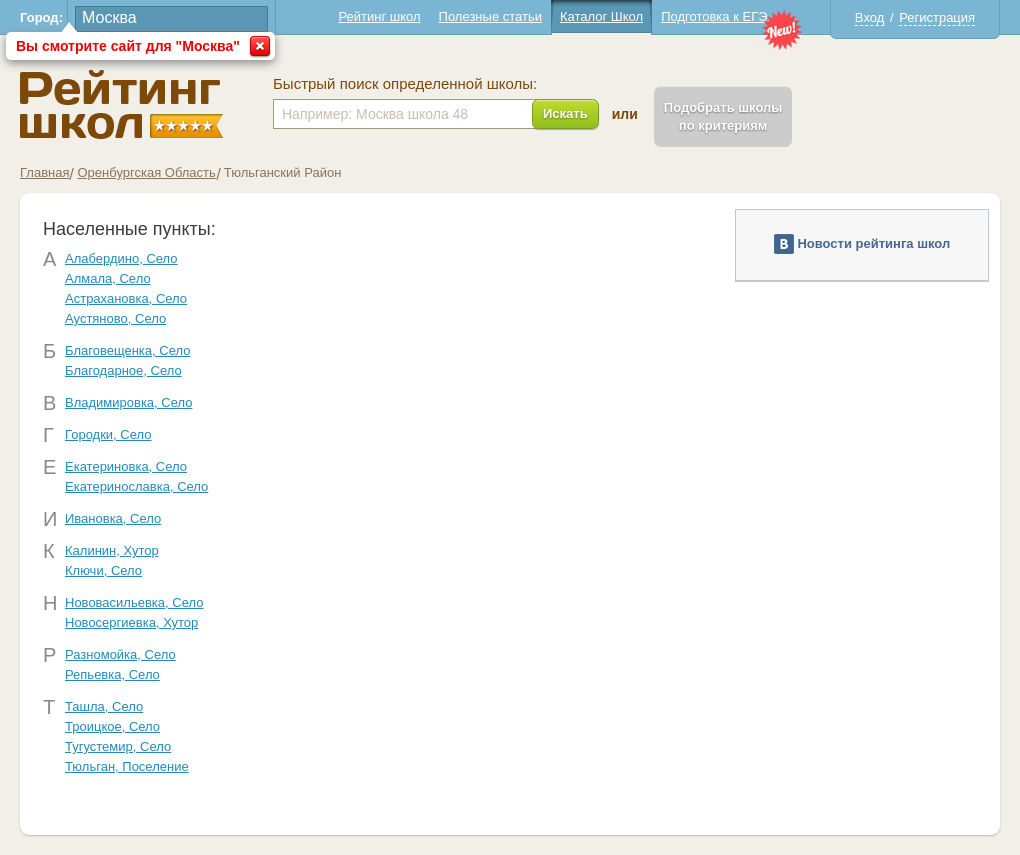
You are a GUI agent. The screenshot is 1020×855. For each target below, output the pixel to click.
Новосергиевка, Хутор (131, 622)
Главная (44, 172)
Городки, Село (108, 434)
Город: (41, 17)
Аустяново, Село (115, 318)
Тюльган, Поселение (127, 766)
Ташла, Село (104, 706)
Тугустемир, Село (118, 746)
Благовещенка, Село (127, 350)
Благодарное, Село (123, 370)
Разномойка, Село (120, 654)
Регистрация (937, 17)
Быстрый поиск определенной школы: (405, 84)
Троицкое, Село (112, 726)
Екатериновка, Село (126, 466)
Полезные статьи (490, 16)
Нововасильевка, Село (134, 602)
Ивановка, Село (113, 518)
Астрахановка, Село (126, 298)
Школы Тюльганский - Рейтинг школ (121, 104)
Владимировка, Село (128, 402)
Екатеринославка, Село (136, 486)
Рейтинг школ (379, 16)
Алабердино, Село (121, 258)
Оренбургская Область (146, 172)
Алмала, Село (108, 278)
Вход (869, 17)
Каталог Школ (601, 16)
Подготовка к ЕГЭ (714, 16)
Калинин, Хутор (112, 550)
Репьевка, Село (112, 674)
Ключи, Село (103, 570)
